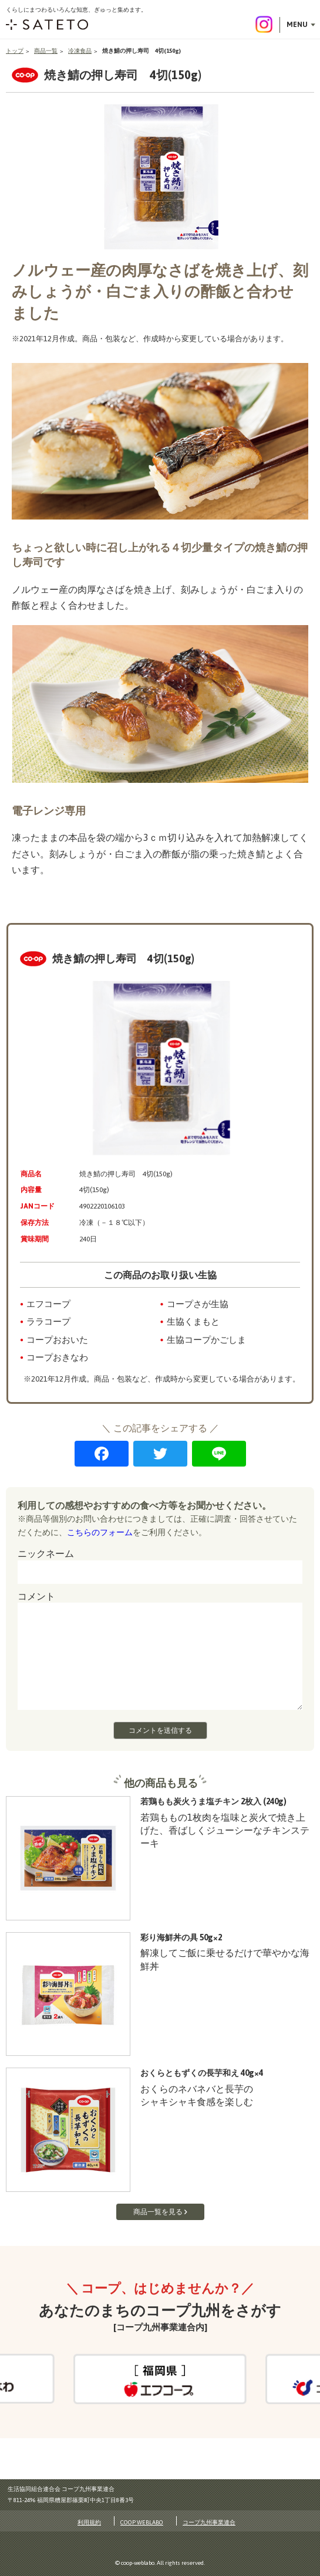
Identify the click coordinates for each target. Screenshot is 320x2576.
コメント (36, 1596)
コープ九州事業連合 (209, 2522)
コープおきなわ (57, 1357)
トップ (14, 50)
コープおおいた (57, 1340)
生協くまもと (193, 1321)
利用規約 (89, 2522)
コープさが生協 (197, 1304)
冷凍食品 (80, 50)
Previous (63, 2377)
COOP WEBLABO (141, 2522)
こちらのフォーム (100, 1532)
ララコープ (48, 1321)
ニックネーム (46, 1553)
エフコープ (48, 1304)
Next (255, 2377)
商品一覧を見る (158, 2212)
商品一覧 (46, 50)
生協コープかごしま (206, 1340)
